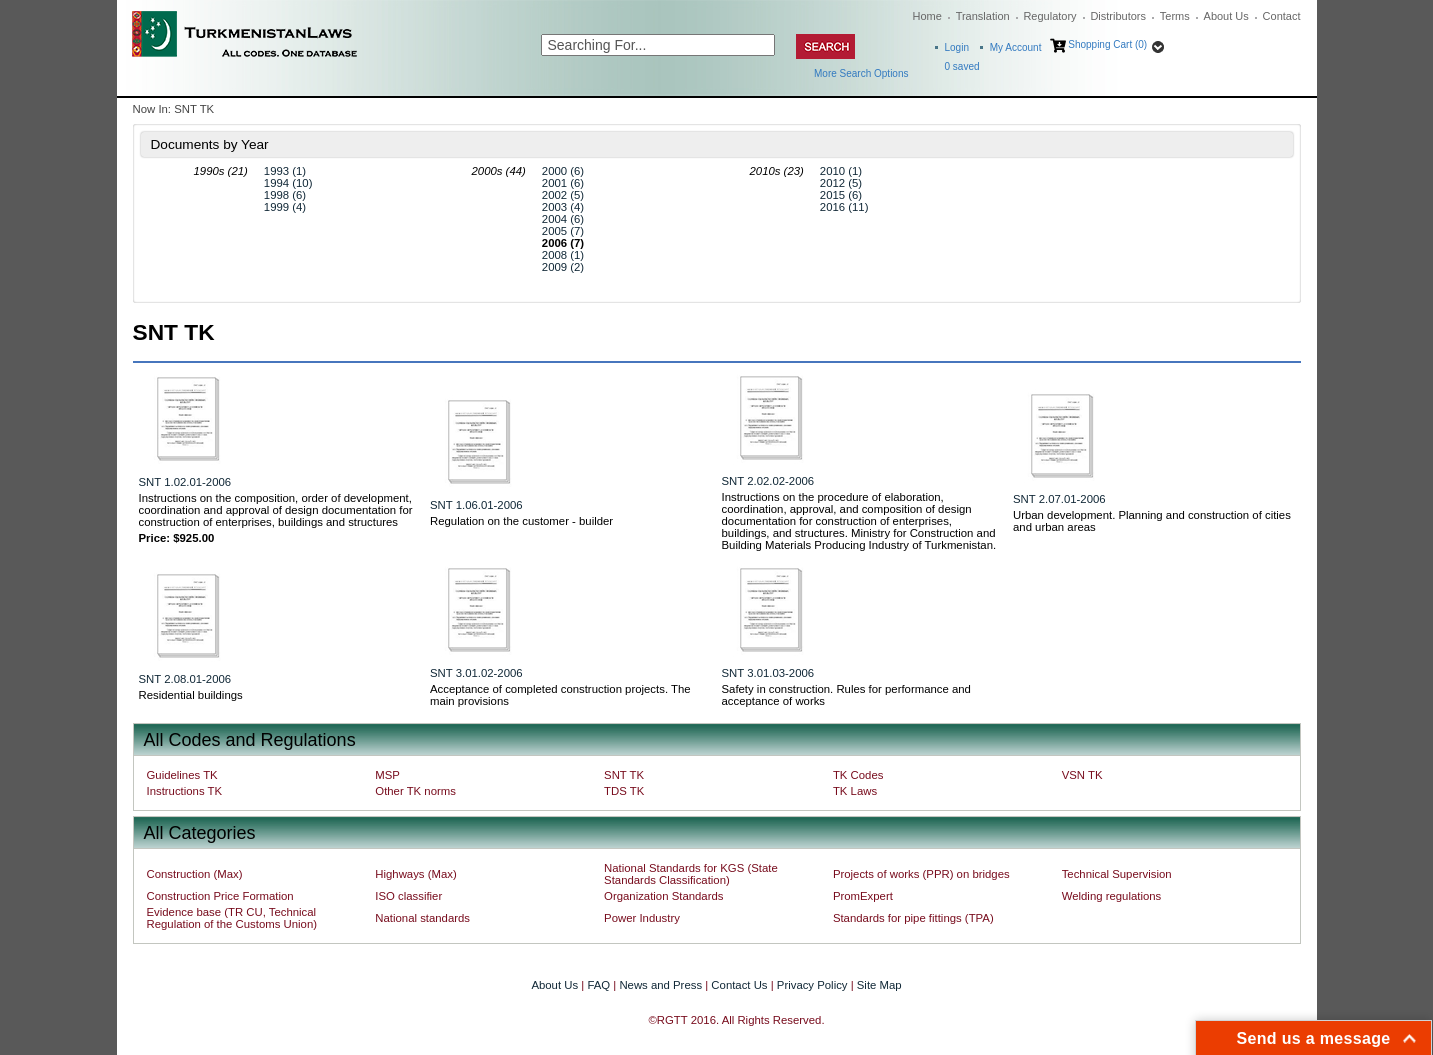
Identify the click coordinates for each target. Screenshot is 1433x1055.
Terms (1175, 16)
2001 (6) (563, 183)
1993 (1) (285, 171)
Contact (1282, 16)
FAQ (598, 985)
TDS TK (624, 791)
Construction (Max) (195, 874)
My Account (1016, 47)
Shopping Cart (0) (1107, 44)
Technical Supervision (1117, 874)
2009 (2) (563, 267)
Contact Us (739, 985)
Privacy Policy (812, 985)
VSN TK (1082, 775)
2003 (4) (563, 207)
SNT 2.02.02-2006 (768, 481)
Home (927, 16)
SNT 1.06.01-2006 (476, 505)
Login (957, 47)
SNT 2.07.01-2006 (1059, 499)
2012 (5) (841, 183)
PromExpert (863, 896)
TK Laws (855, 791)
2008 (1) (563, 255)
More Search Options (861, 73)
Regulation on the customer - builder (521, 521)
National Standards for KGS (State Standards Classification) (691, 874)
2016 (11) (844, 207)
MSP (387, 775)
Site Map (879, 985)
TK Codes (858, 775)
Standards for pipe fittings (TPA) (913, 918)
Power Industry (642, 918)
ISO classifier (408, 896)
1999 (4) (285, 207)
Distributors (1118, 16)
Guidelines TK (182, 775)
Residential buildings (191, 695)
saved (962, 66)
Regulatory (1049, 16)
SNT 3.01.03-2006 (768, 673)
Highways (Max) (415, 874)
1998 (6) (285, 195)
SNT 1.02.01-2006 (185, 482)
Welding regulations (1112, 896)
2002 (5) (563, 195)
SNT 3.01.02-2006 (476, 673)
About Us (1226, 16)
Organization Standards (663, 896)
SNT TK (624, 775)
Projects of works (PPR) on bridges (921, 874)
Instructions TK (185, 791)
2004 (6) (563, 219)
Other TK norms (415, 791)
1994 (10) (288, 183)
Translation (983, 16)
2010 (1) (841, 171)
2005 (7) (563, 231)
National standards (422, 918)
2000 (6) (563, 171)
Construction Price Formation (220, 896)
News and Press (660, 985)
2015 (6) (841, 195)
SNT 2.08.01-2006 (185, 679)
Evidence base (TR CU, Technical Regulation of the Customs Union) (232, 918)
